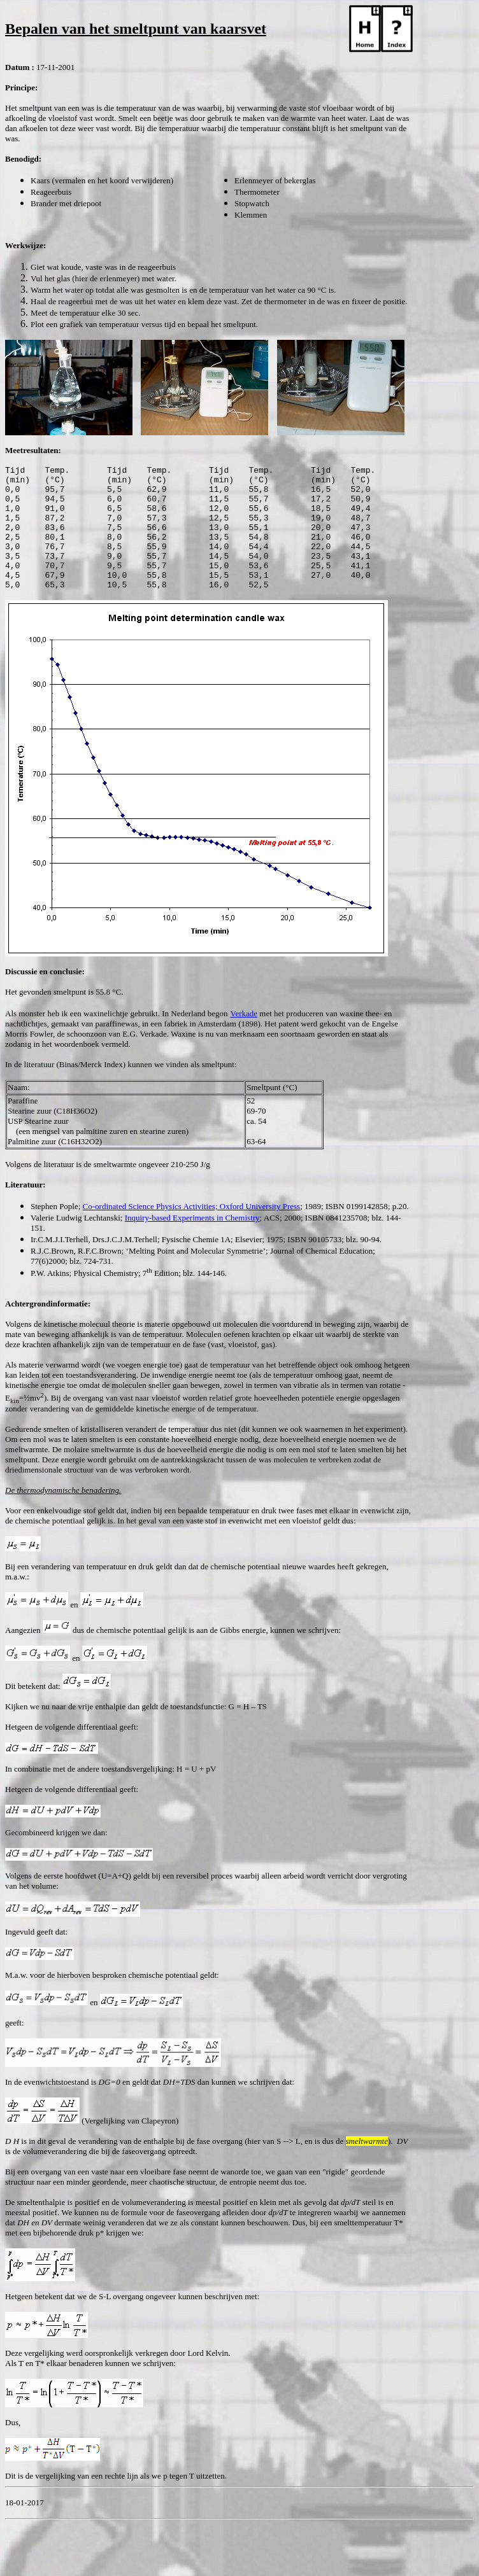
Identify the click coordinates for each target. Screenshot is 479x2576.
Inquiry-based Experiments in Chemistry (192, 1242)
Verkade (243, 1038)
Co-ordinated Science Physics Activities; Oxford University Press (192, 1231)
